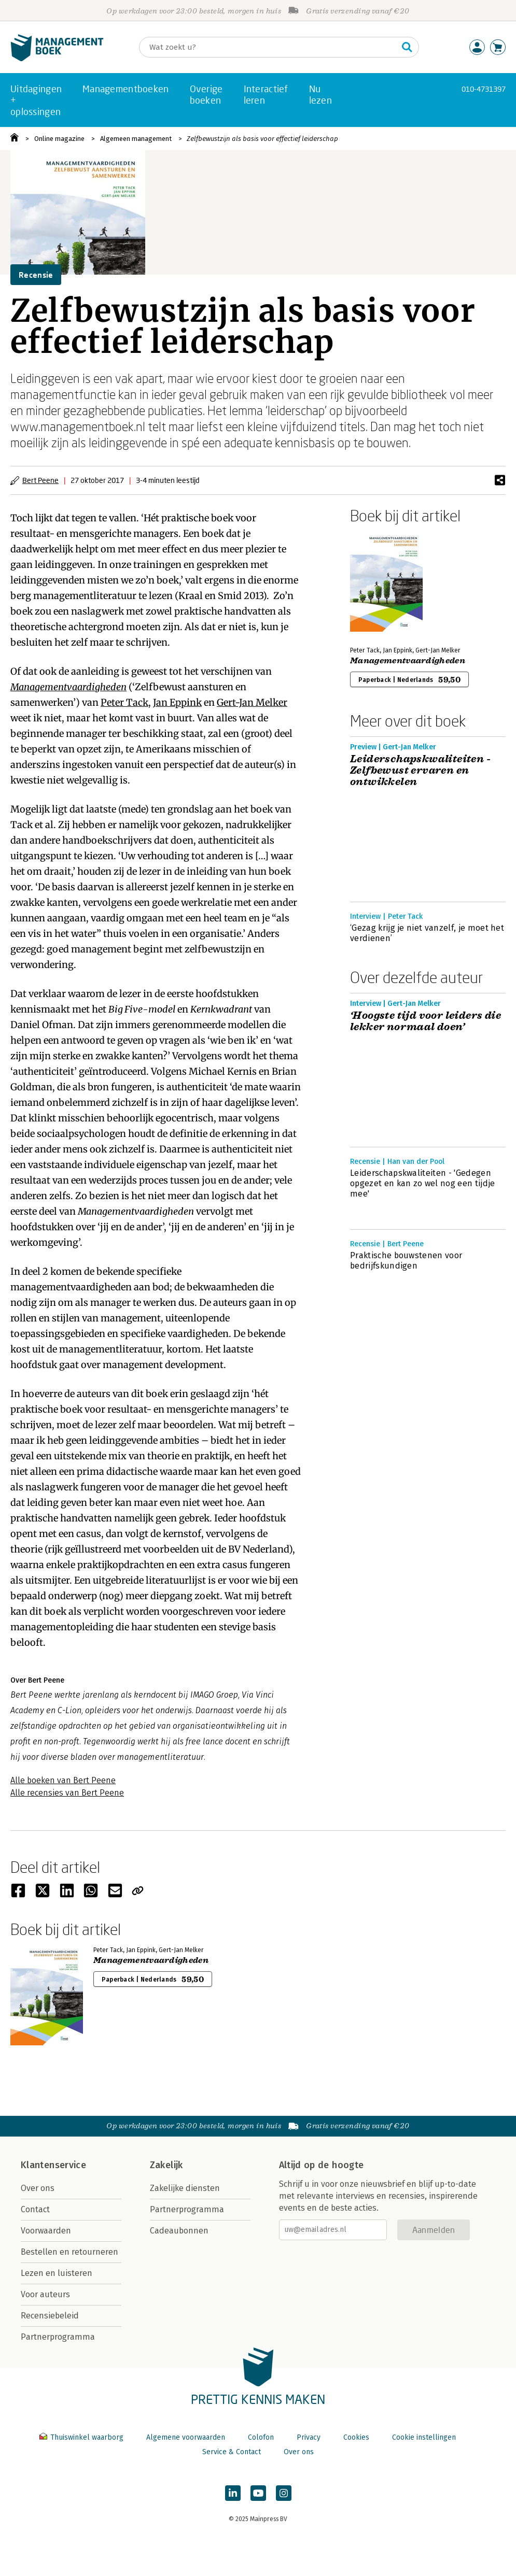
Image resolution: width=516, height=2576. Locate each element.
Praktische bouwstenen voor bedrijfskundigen (406, 1260)
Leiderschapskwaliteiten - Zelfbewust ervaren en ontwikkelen (420, 770)
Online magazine (59, 139)
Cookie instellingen (424, 2437)
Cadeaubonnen (179, 2231)
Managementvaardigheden (68, 687)
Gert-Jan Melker (252, 702)
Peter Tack (124, 702)
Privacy (308, 2437)
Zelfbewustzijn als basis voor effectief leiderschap (262, 139)
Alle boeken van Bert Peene (63, 1780)
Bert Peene (40, 480)
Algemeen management (136, 139)
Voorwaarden (46, 2231)
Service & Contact (231, 2451)
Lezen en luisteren (56, 2273)
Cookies (356, 2437)
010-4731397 (484, 88)
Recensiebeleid (50, 2316)
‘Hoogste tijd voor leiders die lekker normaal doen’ (425, 1021)
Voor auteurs (45, 2294)
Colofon (261, 2437)
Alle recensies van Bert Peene (67, 1793)
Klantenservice (53, 2165)
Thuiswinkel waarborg (82, 2437)
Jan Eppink (177, 702)
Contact (35, 2209)
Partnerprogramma (58, 2337)
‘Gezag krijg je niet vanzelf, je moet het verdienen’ (427, 933)
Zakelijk (166, 2165)
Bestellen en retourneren (69, 2252)
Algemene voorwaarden (185, 2437)
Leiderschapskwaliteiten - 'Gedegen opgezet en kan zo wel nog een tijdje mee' (422, 1183)
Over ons (37, 2188)
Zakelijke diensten (185, 2188)
